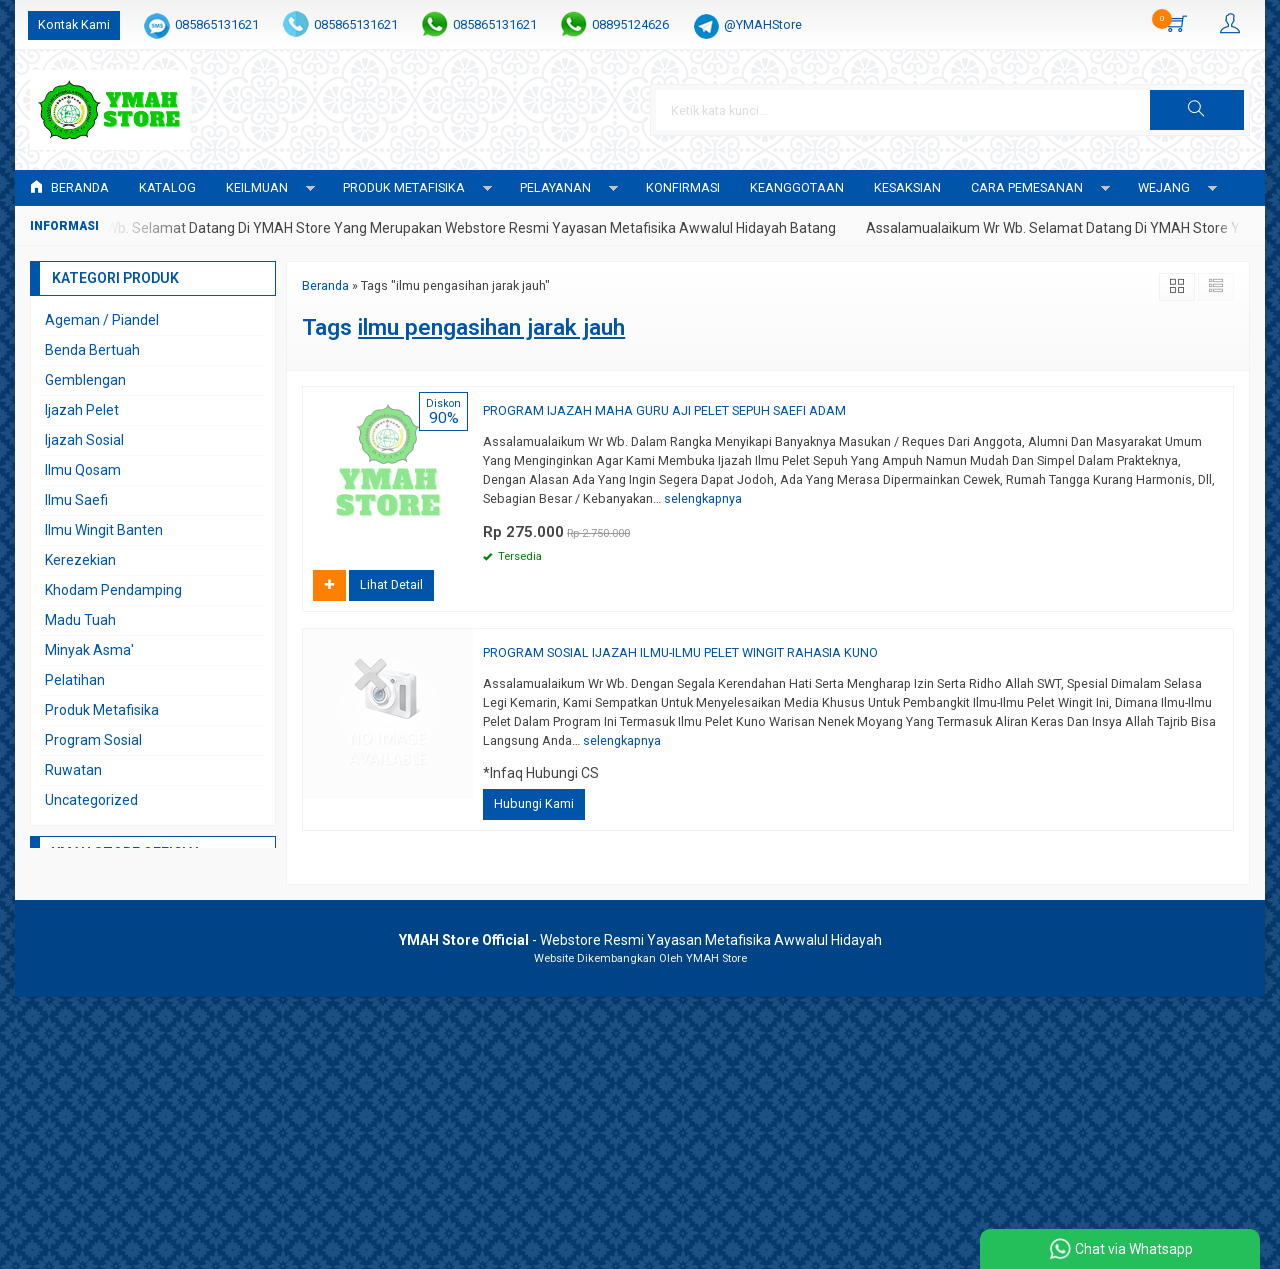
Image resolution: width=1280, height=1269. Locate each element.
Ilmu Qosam (83, 470)
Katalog (167, 187)
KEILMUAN (257, 187)
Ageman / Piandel (102, 320)
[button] (1197, 110)
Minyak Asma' (89, 650)
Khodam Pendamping (113, 590)
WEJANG (1164, 187)
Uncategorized (91, 800)
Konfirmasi (683, 187)
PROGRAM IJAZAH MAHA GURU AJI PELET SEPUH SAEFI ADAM (664, 410)
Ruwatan (73, 770)
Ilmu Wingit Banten (104, 530)
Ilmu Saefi (76, 500)
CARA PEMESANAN (1027, 187)
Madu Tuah (80, 620)
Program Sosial (93, 740)
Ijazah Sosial (84, 440)
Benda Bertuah (92, 350)
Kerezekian (80, 560)
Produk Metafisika (102, 710)
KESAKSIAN (907, 187)
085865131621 (217, 24)
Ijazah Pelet (82, 410)
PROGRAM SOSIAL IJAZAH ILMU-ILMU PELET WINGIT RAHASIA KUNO (680, 652)
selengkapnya (703, 498)
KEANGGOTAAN (797, 187)
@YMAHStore (763, 24)
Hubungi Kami (534, 803)
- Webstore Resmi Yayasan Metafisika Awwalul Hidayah (640, 940)
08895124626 (630, 24)
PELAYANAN (555, 187)
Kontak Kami (74, 24)
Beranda (69, 187)
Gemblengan (85, 380)
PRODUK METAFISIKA (404, 187)
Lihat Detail (391, 584)
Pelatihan (75, 680)
